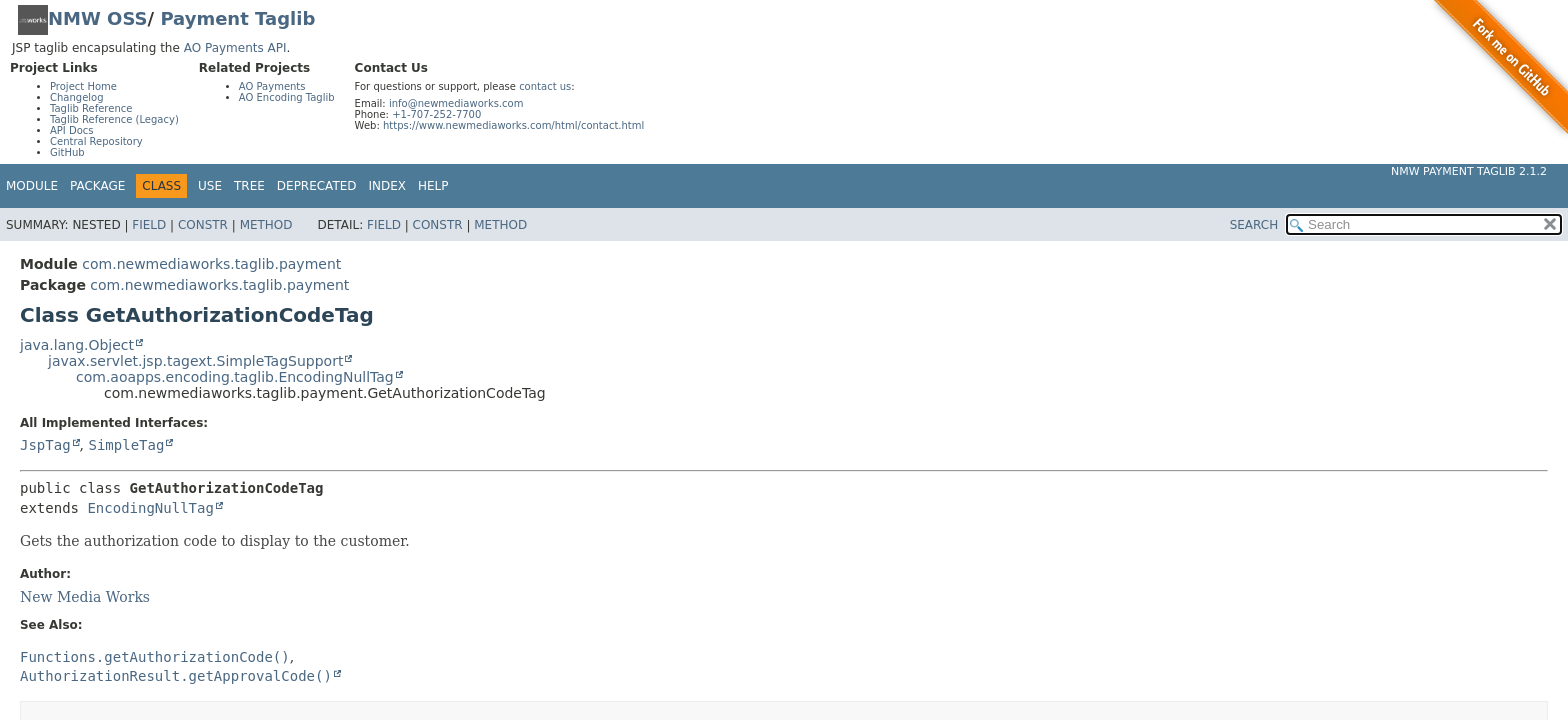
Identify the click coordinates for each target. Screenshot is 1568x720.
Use (210, 186)
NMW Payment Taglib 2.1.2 (1469, 171)
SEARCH (1254, 225)
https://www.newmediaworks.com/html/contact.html (513, 125)
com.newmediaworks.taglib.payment (211, 264)
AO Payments (272, 86)
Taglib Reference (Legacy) (114, 119)
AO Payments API (235, 48)
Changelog (77, 97)
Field (149, 225)
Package (97, 186)
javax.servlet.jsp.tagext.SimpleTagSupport (195, 361)
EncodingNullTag (150, 508)
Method (266, 225)
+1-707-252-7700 (436, 114)
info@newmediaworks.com (456, 103)
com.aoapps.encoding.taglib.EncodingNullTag (235, 377)
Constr (203, 225)
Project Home (83, 86)
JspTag (45, 445)
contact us (545, 86)
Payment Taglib (237, 18)
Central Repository (96, 141)
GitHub (67, 152)
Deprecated (317, 186)
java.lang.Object (77, 345)
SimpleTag (126, 445)
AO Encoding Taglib (287, 97)
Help (433, 186)
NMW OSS (98, 18)
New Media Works (85, 597)
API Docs (72, 130)
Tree (249, 186)
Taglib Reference (91, 108)
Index (388, 186)
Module (32, 186)
